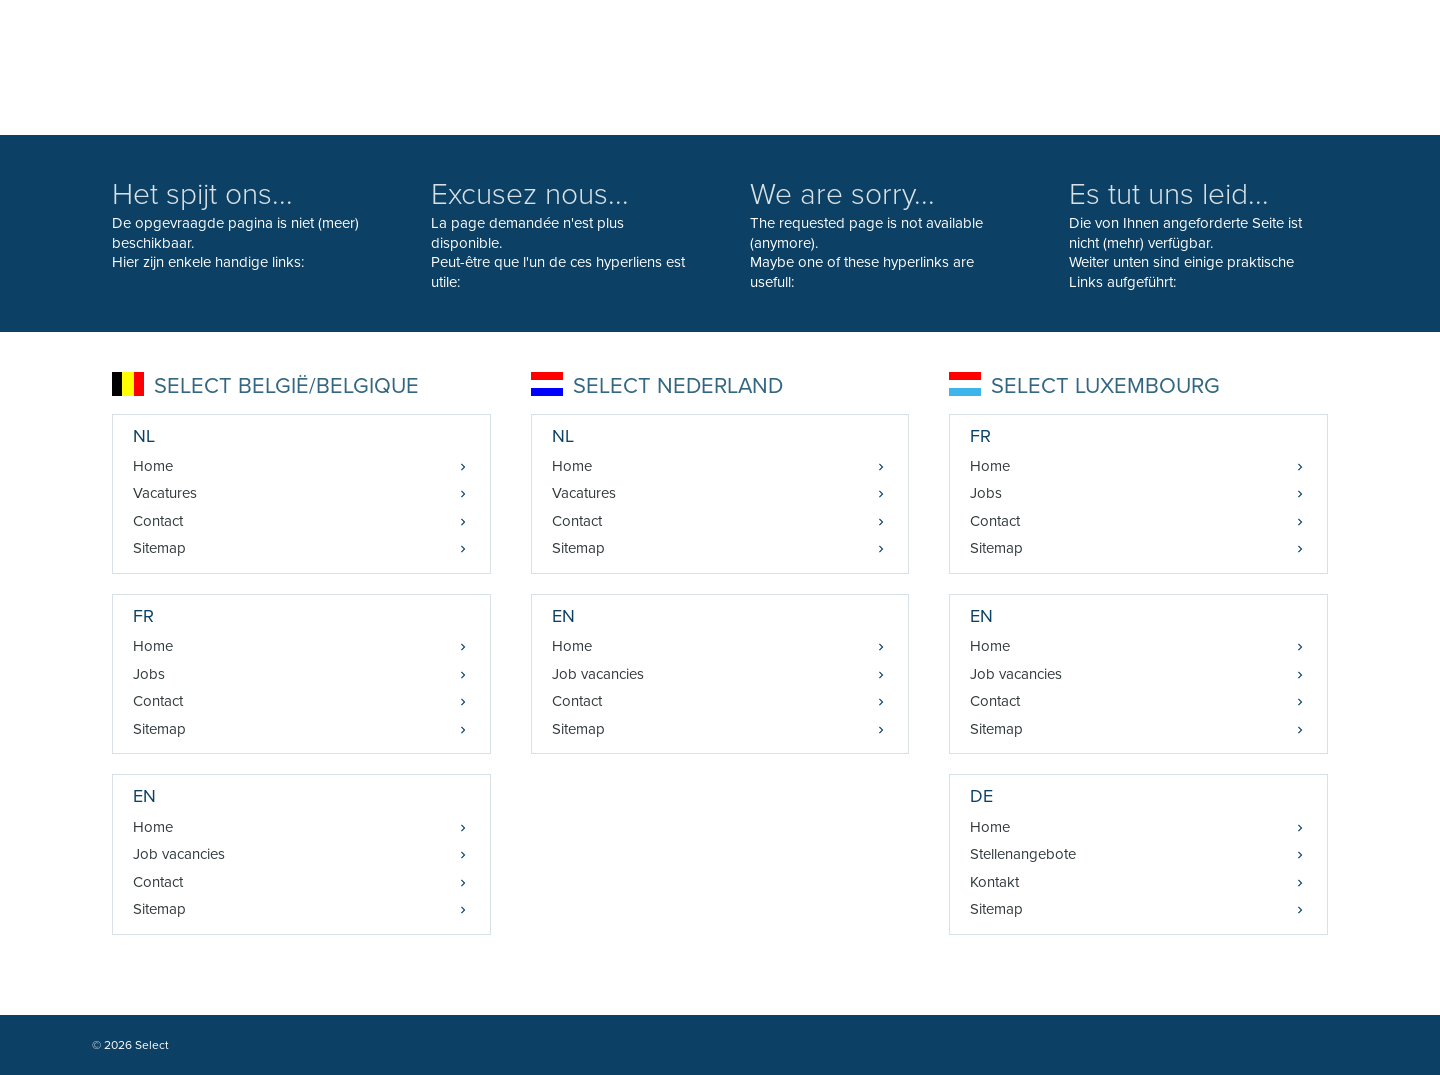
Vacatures (165, 493)
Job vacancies (179, 854)
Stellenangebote (1023, 854)
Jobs (149, 674)
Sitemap (159, 548)
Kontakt (994, 882)
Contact (158, 521)
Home (153, 466)
